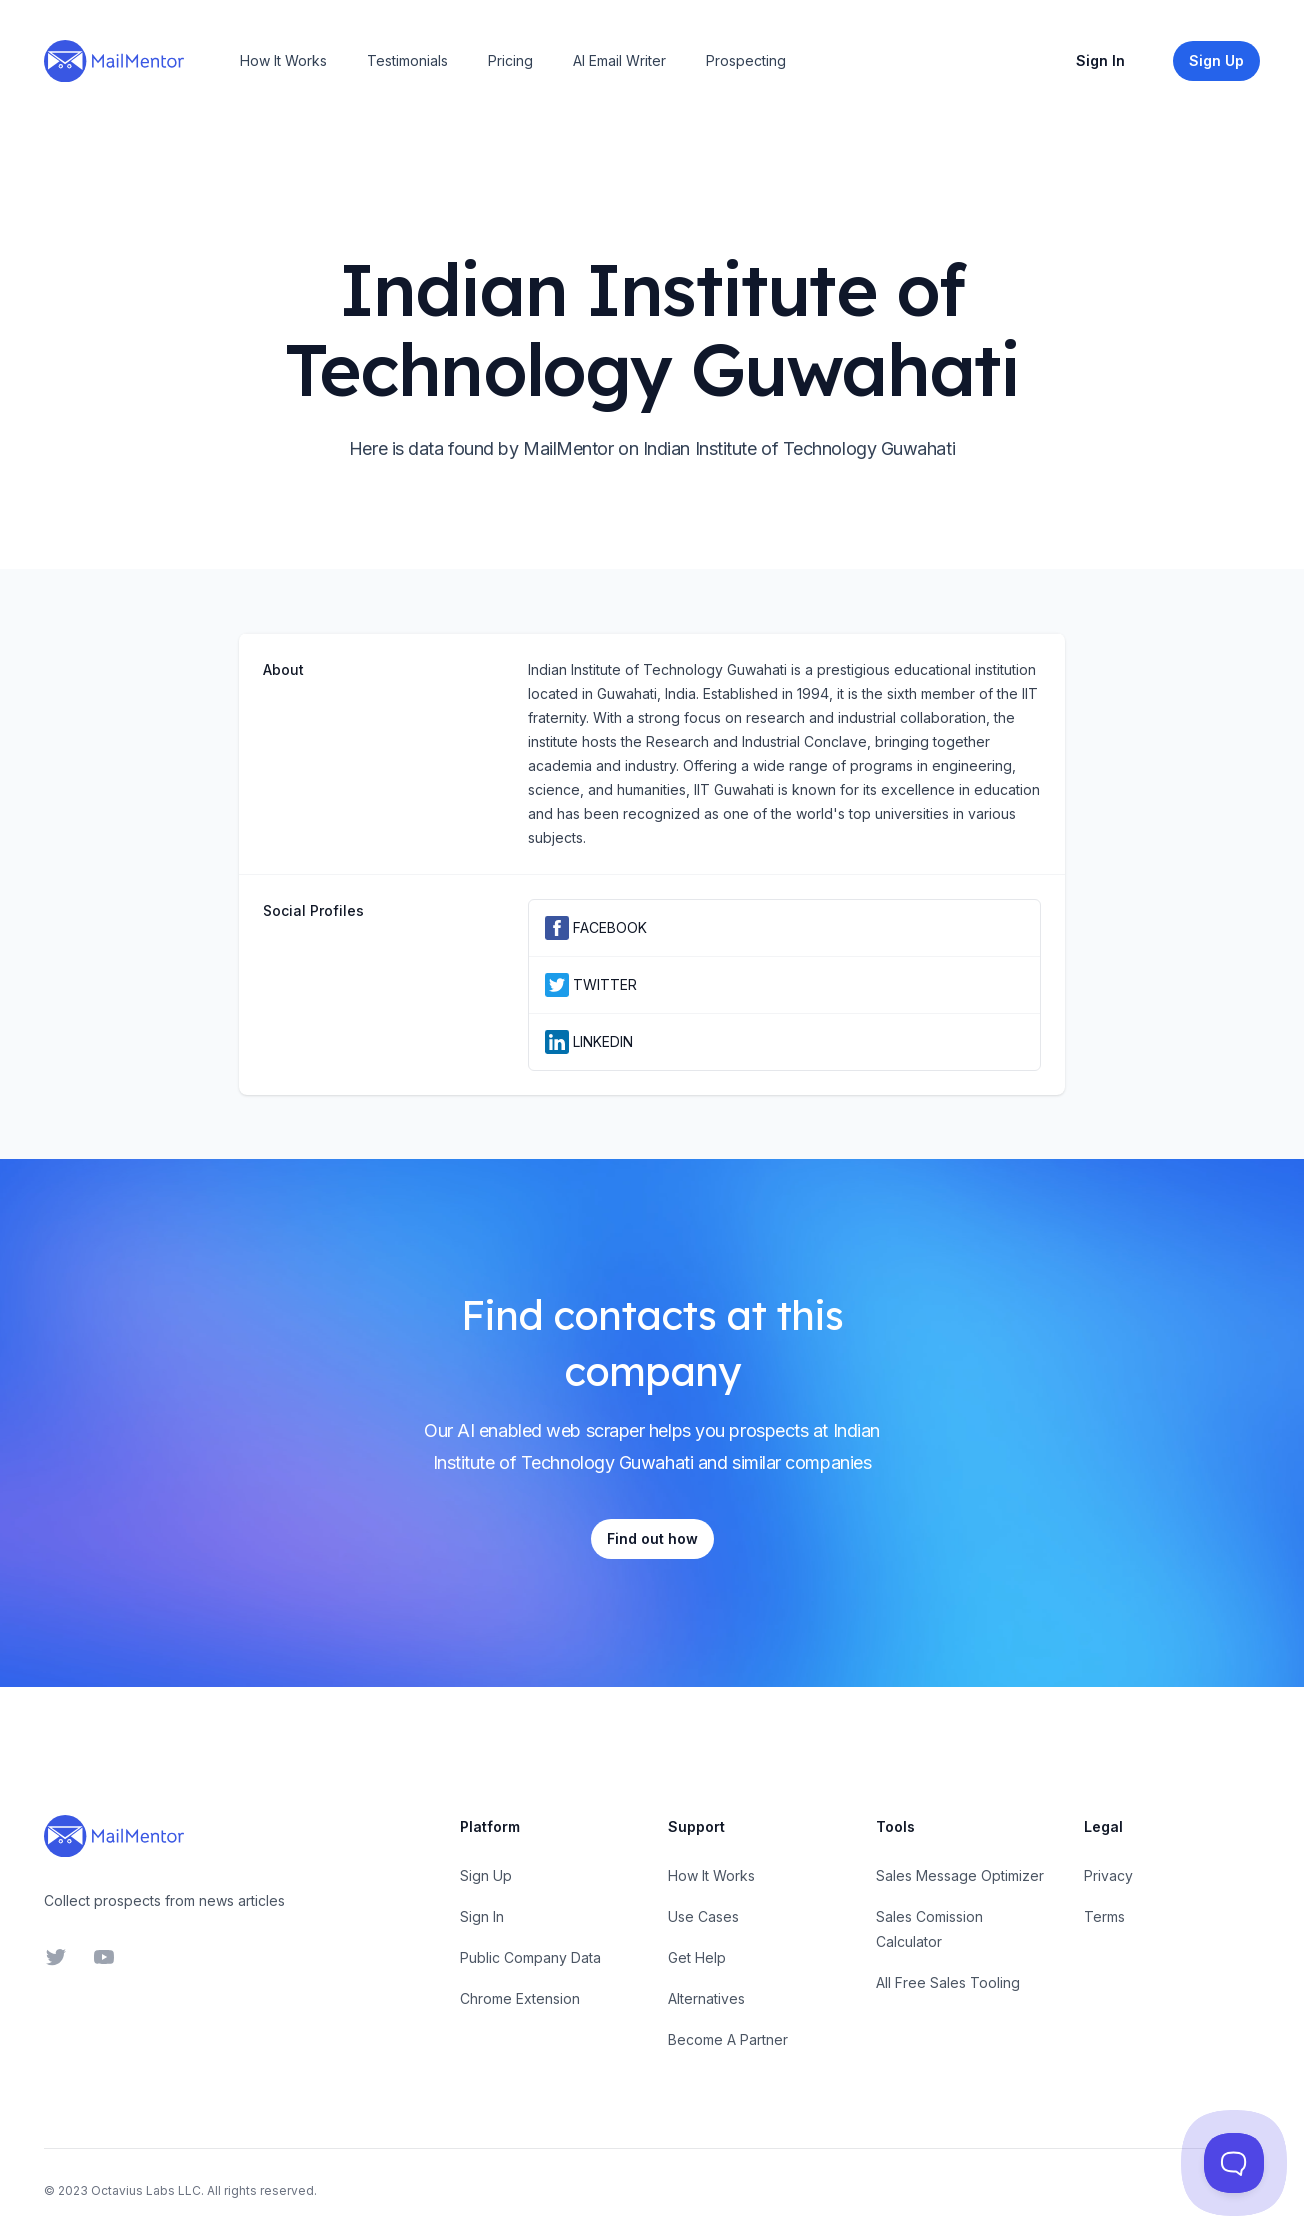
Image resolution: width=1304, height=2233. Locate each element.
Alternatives (706, 1998)
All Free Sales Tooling (948, 1982)
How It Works (283, 60)
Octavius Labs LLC (146, 2190)
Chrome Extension (520, 1998)
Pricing (510, 60)
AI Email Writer (619, 60)
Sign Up (486, 1875)
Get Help (697, 1957)
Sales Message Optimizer (960, 1875)
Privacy (1108, 1875)
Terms (1104, 1916)
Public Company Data (530, 1957)
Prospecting (746, 60)
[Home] (114, 61)
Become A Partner (728, 2039)
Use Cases (703, 1916)
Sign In (1100, 60)
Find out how (652, 1538)
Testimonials (407, 60)
